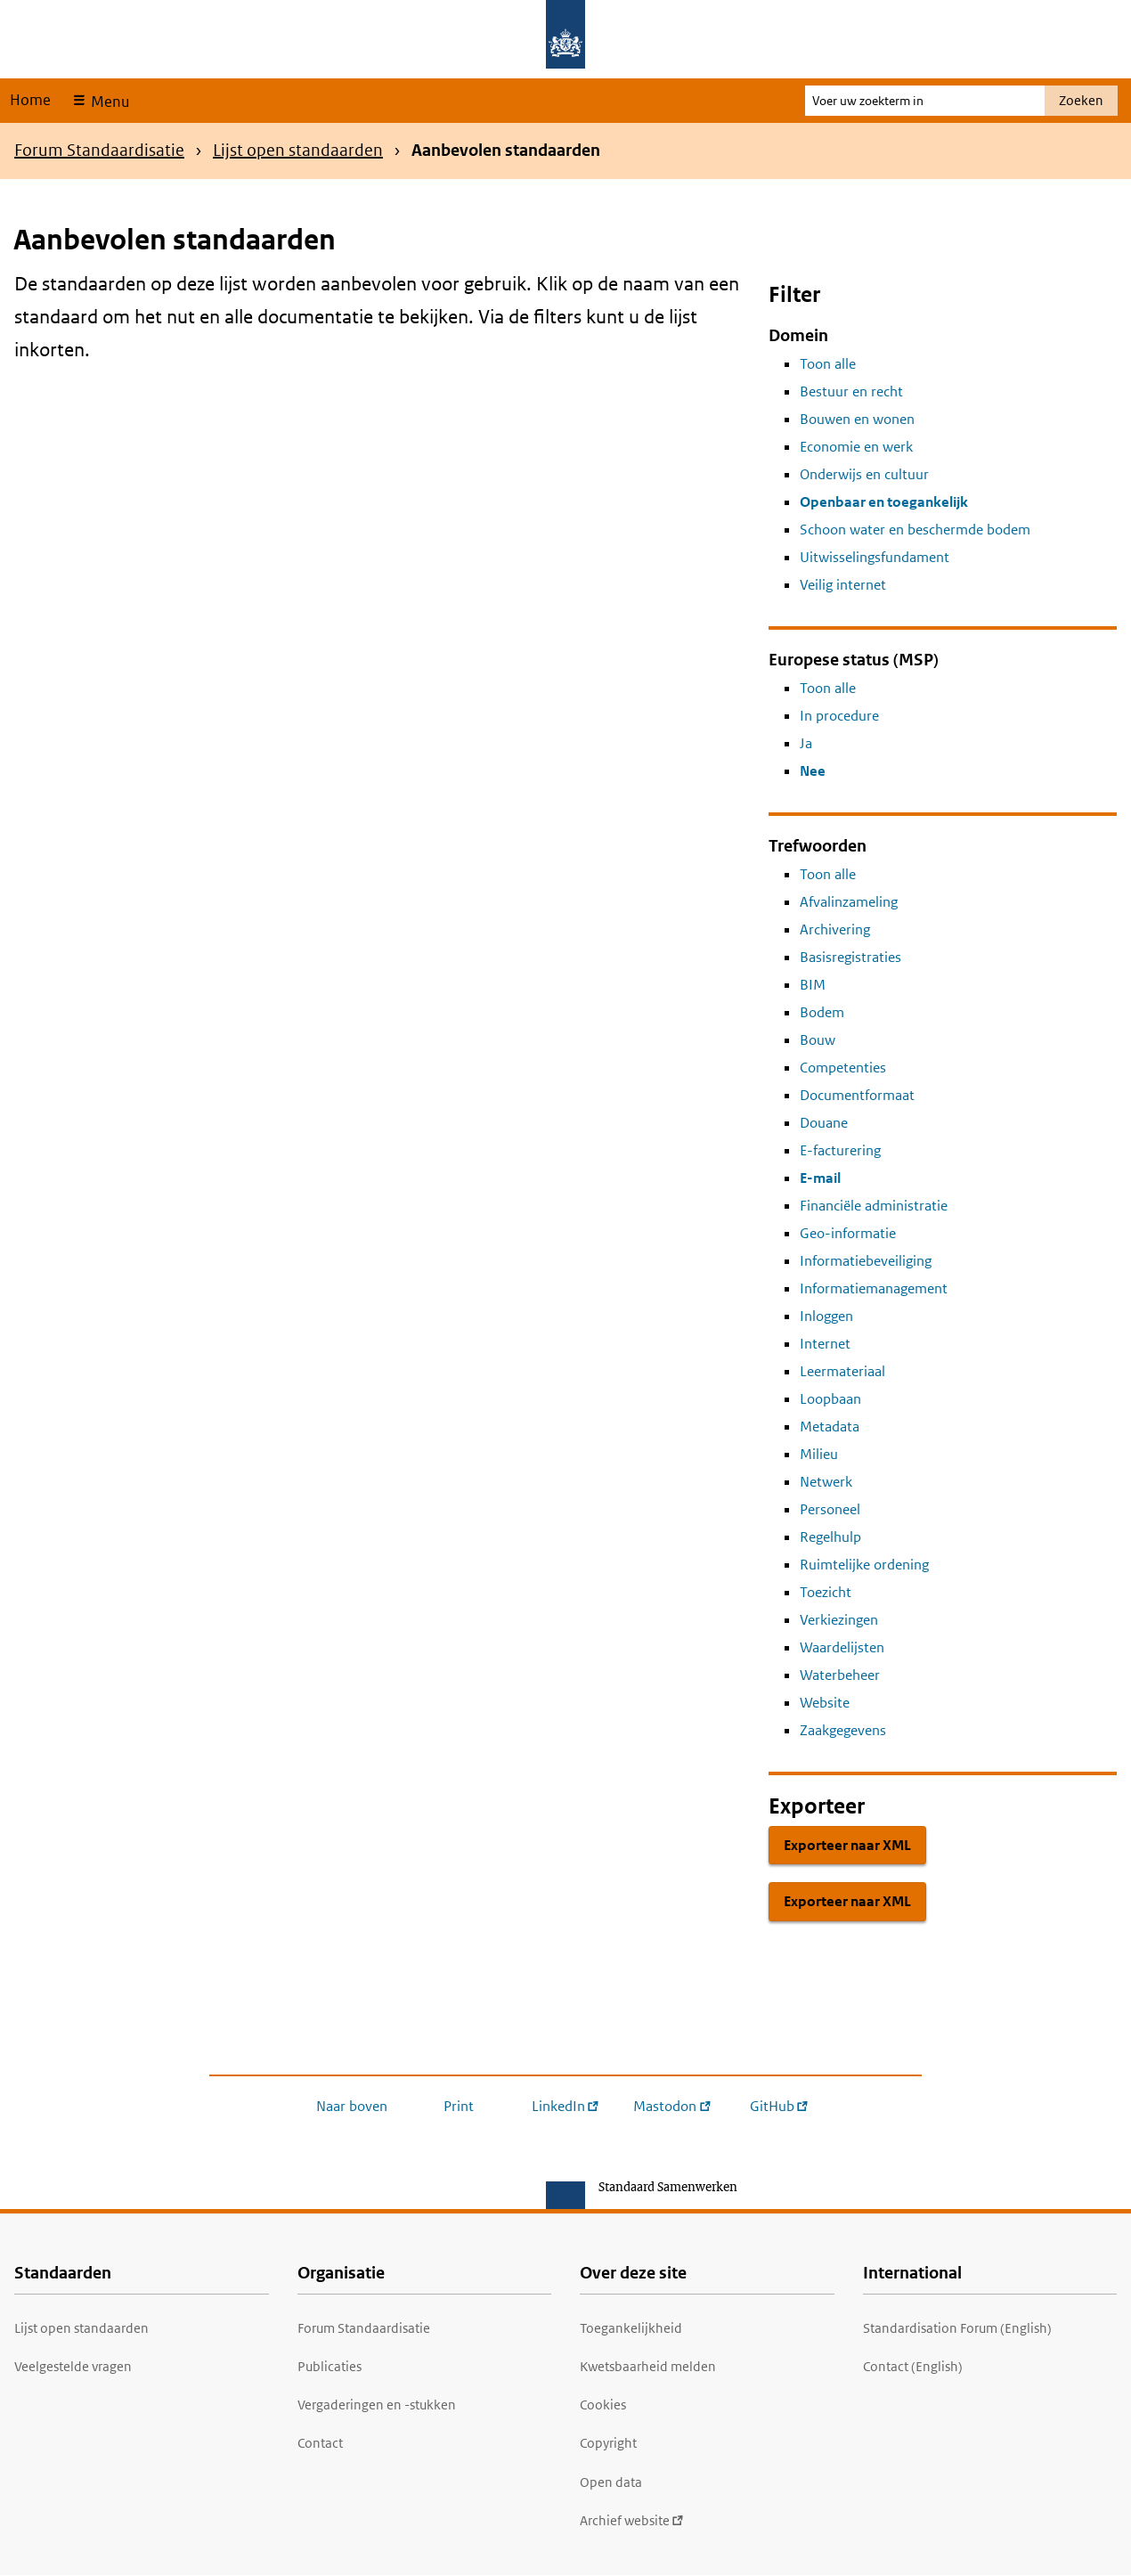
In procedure (839, 715)
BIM (813, 984)
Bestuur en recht (851, 391)
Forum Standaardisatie (99, 150)
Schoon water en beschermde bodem (915, 529)
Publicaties (329, 2366)
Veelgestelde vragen (73, 2366)
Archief (632, 2520)
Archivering (835, 929)
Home (30, 100)
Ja (806, 743)
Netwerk (826, 1481)
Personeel (830, 1509)
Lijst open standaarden (298, 150)
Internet (825, 1343)
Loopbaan (830, 1399)
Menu (108, 101)
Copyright (608, 2442)
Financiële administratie (874, 1205)
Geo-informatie (848, 1233)
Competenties (843, 1067)
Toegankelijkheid (631, 2327)
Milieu (819, 1454)
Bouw (817, 1040)
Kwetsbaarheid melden (648, 2366)
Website (825, 1702)
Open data (611, 2482)
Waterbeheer (840, 1675)
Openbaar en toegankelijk (884, 502)
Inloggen (826, 1316)
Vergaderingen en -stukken (376, 2404)
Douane (824, 1122)
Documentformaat (857, 1095)
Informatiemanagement (874, 1288)
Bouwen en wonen (857, 419)
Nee (813, 771)
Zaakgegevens (843, 1730)
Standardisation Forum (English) (957, 2327)
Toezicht (825, 1592)
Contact (320, 2442)
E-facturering (840, 1150)
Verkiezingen (839, 1619)
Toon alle (828, 364)
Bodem (822, 1012)
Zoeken (1081, 100)
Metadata (829, 1426)
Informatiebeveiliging (866, 1260)
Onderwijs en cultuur (864, 474)
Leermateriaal (842, 1371)
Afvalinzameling (849, 902)
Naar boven (351, 2106)
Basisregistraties (850, 957)
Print (458, 2106)
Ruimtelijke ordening (864, 1564)
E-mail (820, 1178)
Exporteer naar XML (847, 1845)
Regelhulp (830, 1537)
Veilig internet (843, 584)
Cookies (603, 2404)
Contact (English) (913, 2366)
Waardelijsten (842, 1647)
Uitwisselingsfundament (874, 557)
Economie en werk (856, 446)
